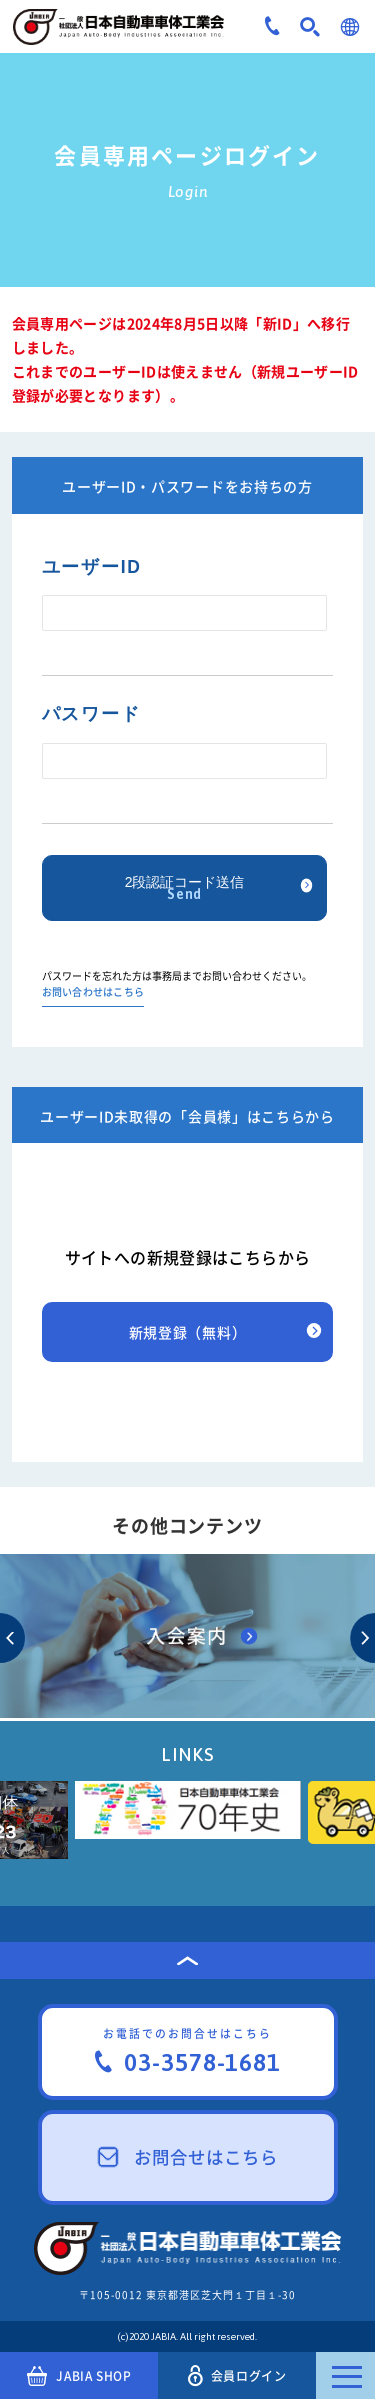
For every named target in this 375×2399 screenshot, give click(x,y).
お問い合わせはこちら (93, 993)
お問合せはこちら (188, 2157)
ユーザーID (92, 567)
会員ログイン (237, 2375)
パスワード (91, 714)
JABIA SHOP (79, 2376)
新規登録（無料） (188, 1332)
